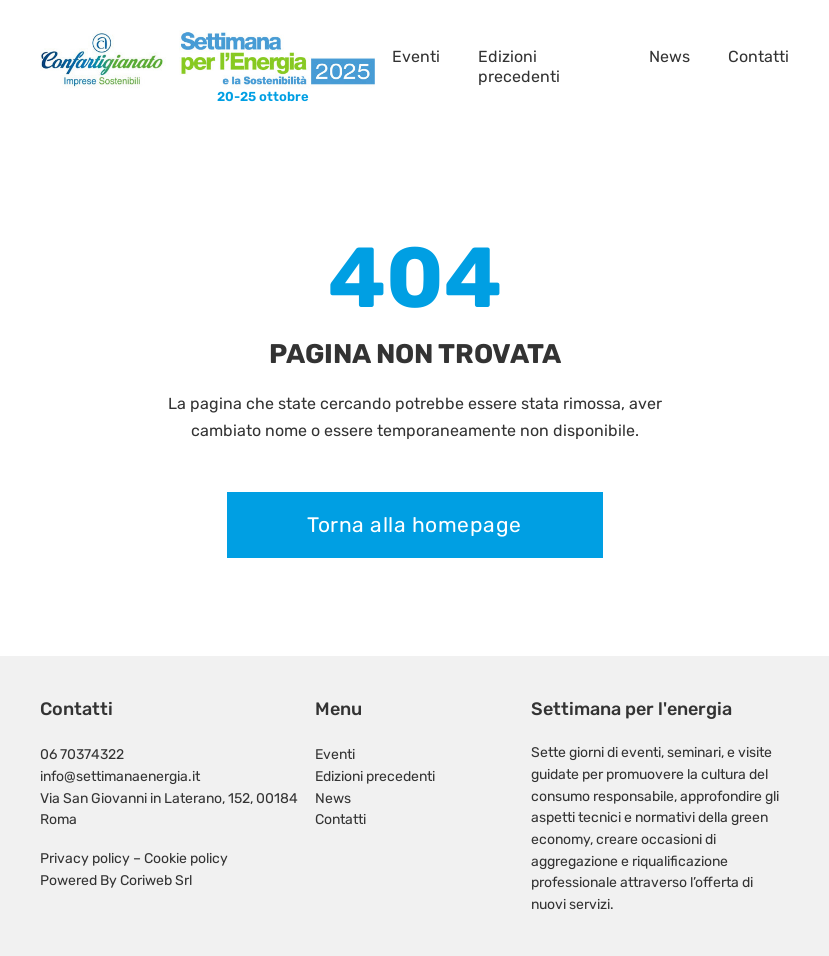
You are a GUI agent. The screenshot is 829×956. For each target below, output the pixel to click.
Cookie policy (186, 858)
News (669, 56)
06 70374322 (82, 754)
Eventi (416, 56)
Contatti (758, 56)
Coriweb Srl (156, 880)
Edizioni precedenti (519, 66)
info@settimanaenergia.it (120, 776)
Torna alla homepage (414, 524)
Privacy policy (85, 858)
